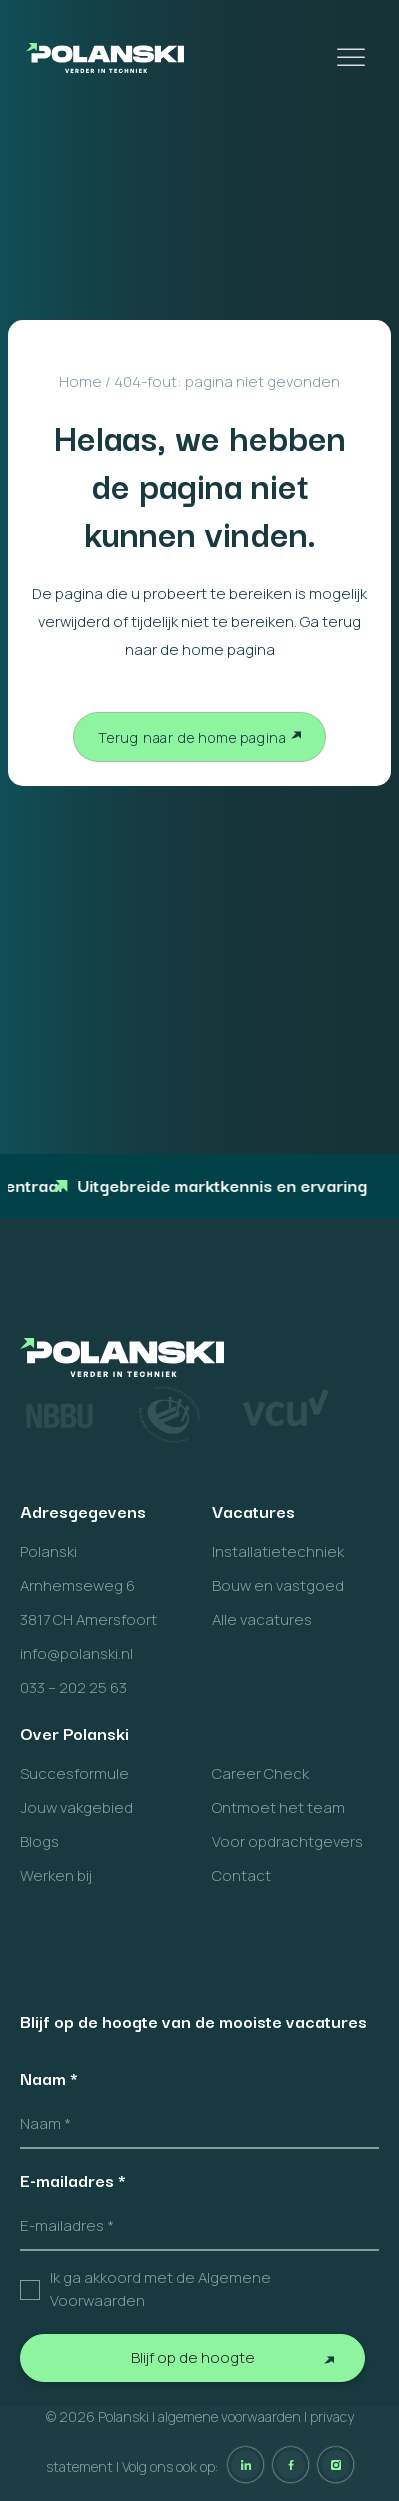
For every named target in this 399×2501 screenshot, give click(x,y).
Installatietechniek (278, 1551)
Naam (49, 2078)
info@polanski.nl (76, 1653)
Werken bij (56, 1875)
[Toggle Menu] (353, 57)
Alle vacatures (262, 1619)
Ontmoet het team (278, 1807)
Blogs (39, 1841)
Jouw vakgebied (76, 1807)
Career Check (260, 1773)
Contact (241, 1875)
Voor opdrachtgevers (287, 1841)
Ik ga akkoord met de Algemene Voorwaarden (160, 2289)
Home (80, 381)
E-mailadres (73, 2180)
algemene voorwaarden (229, 2416)
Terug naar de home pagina (192, 737)
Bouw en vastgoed (278, 1585)
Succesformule (74, 1773)
